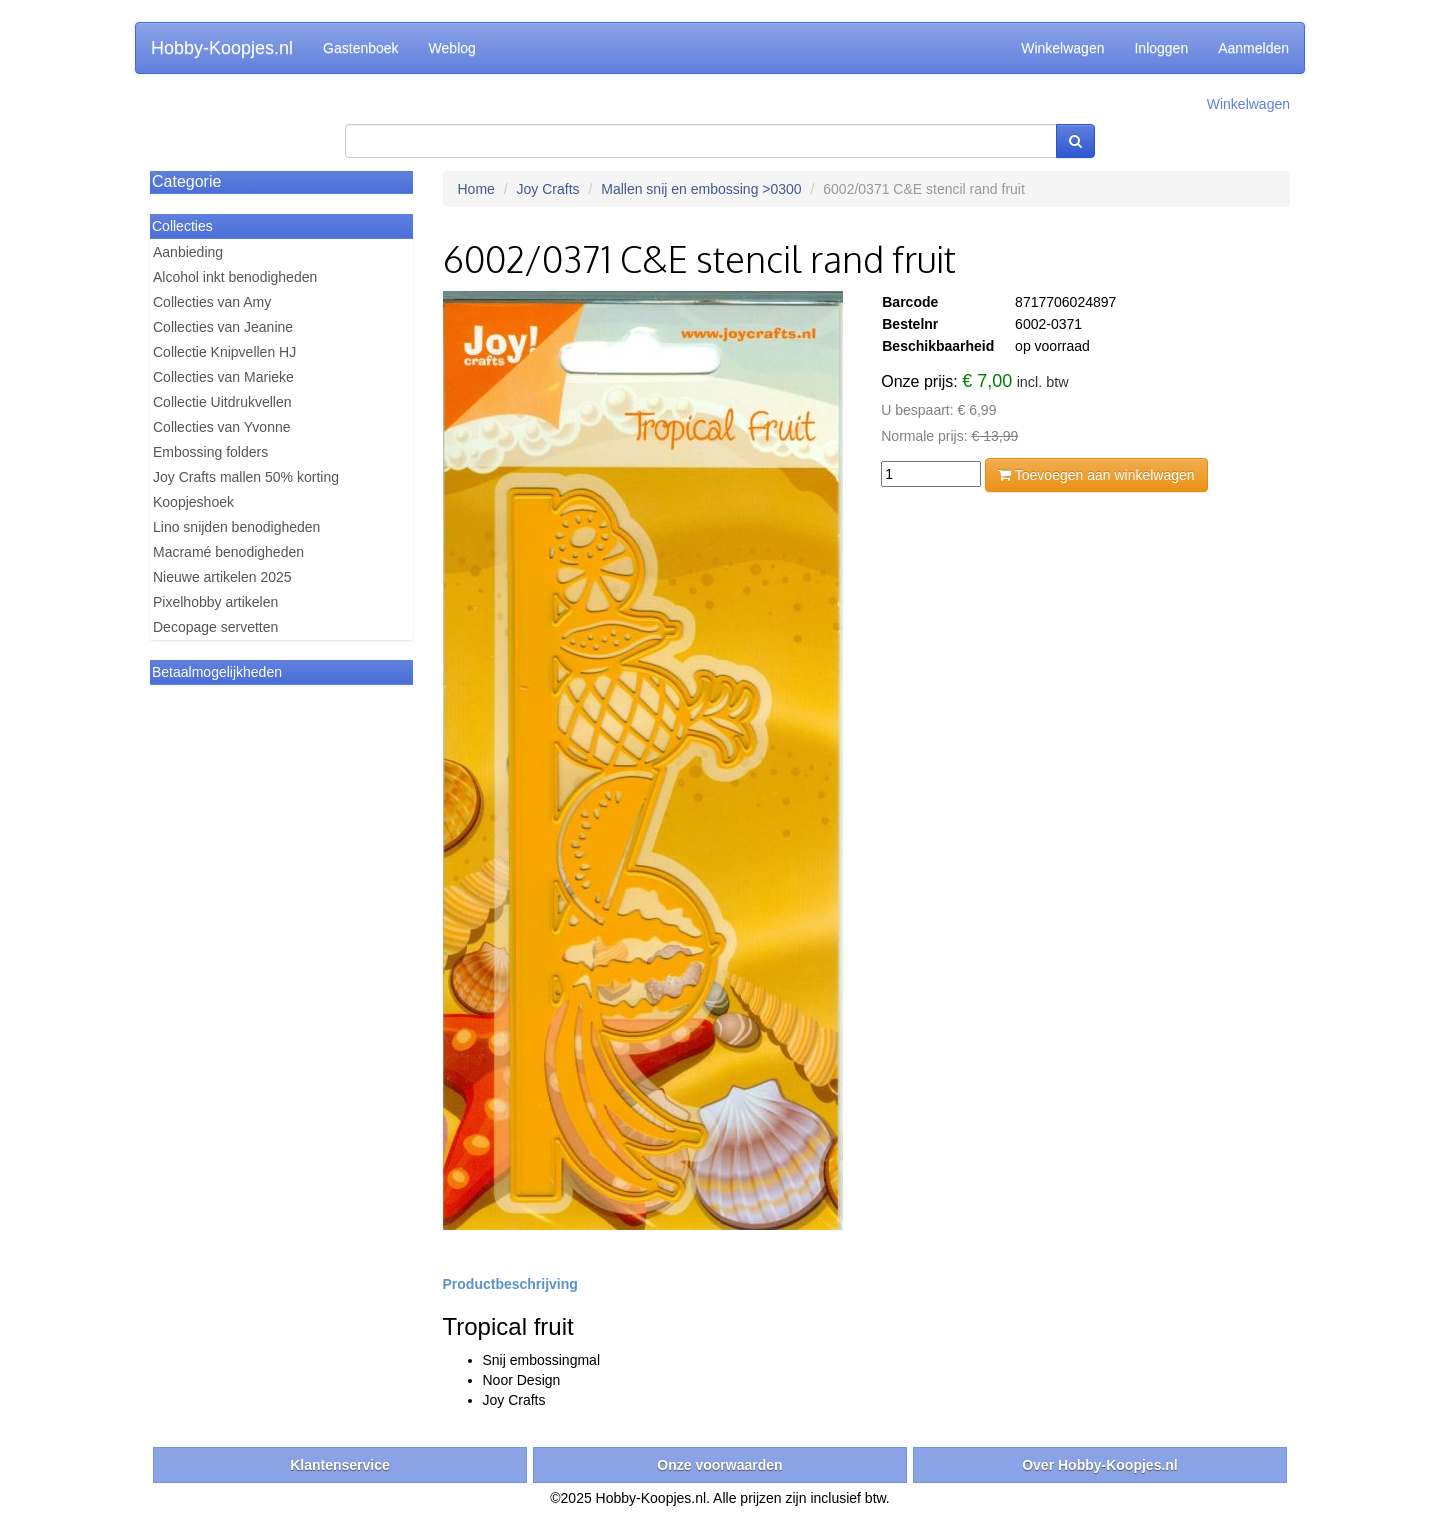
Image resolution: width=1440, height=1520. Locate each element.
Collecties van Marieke (223, 377)
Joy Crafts (548, 189)
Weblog (452, 48)
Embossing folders (210, 452)
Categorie (186, 181)
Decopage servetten (215, 627)
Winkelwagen (1062, 48)
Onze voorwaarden (719, 1465)
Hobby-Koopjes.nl (222, 48)
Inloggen (1161, 48)
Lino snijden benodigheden (236, 527)
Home (476, 189)
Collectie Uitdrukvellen (222, 402)
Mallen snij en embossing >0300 (701, 189)
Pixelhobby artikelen (215, 602)
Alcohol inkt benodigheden (235, 277)
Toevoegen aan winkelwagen (1096, 475)
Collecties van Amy (212, 302)
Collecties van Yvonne (222, 427)
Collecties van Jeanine (223, 327)
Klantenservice (340, 1465)
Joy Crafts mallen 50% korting (246, 477)
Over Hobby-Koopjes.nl (1100, 1465)
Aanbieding (188, 252)
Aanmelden (1253, 48)
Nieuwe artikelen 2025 (222, 577)
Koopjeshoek (193, 502)
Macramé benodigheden (228, 552)
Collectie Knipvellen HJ (224, 352)
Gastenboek (361, 48)
